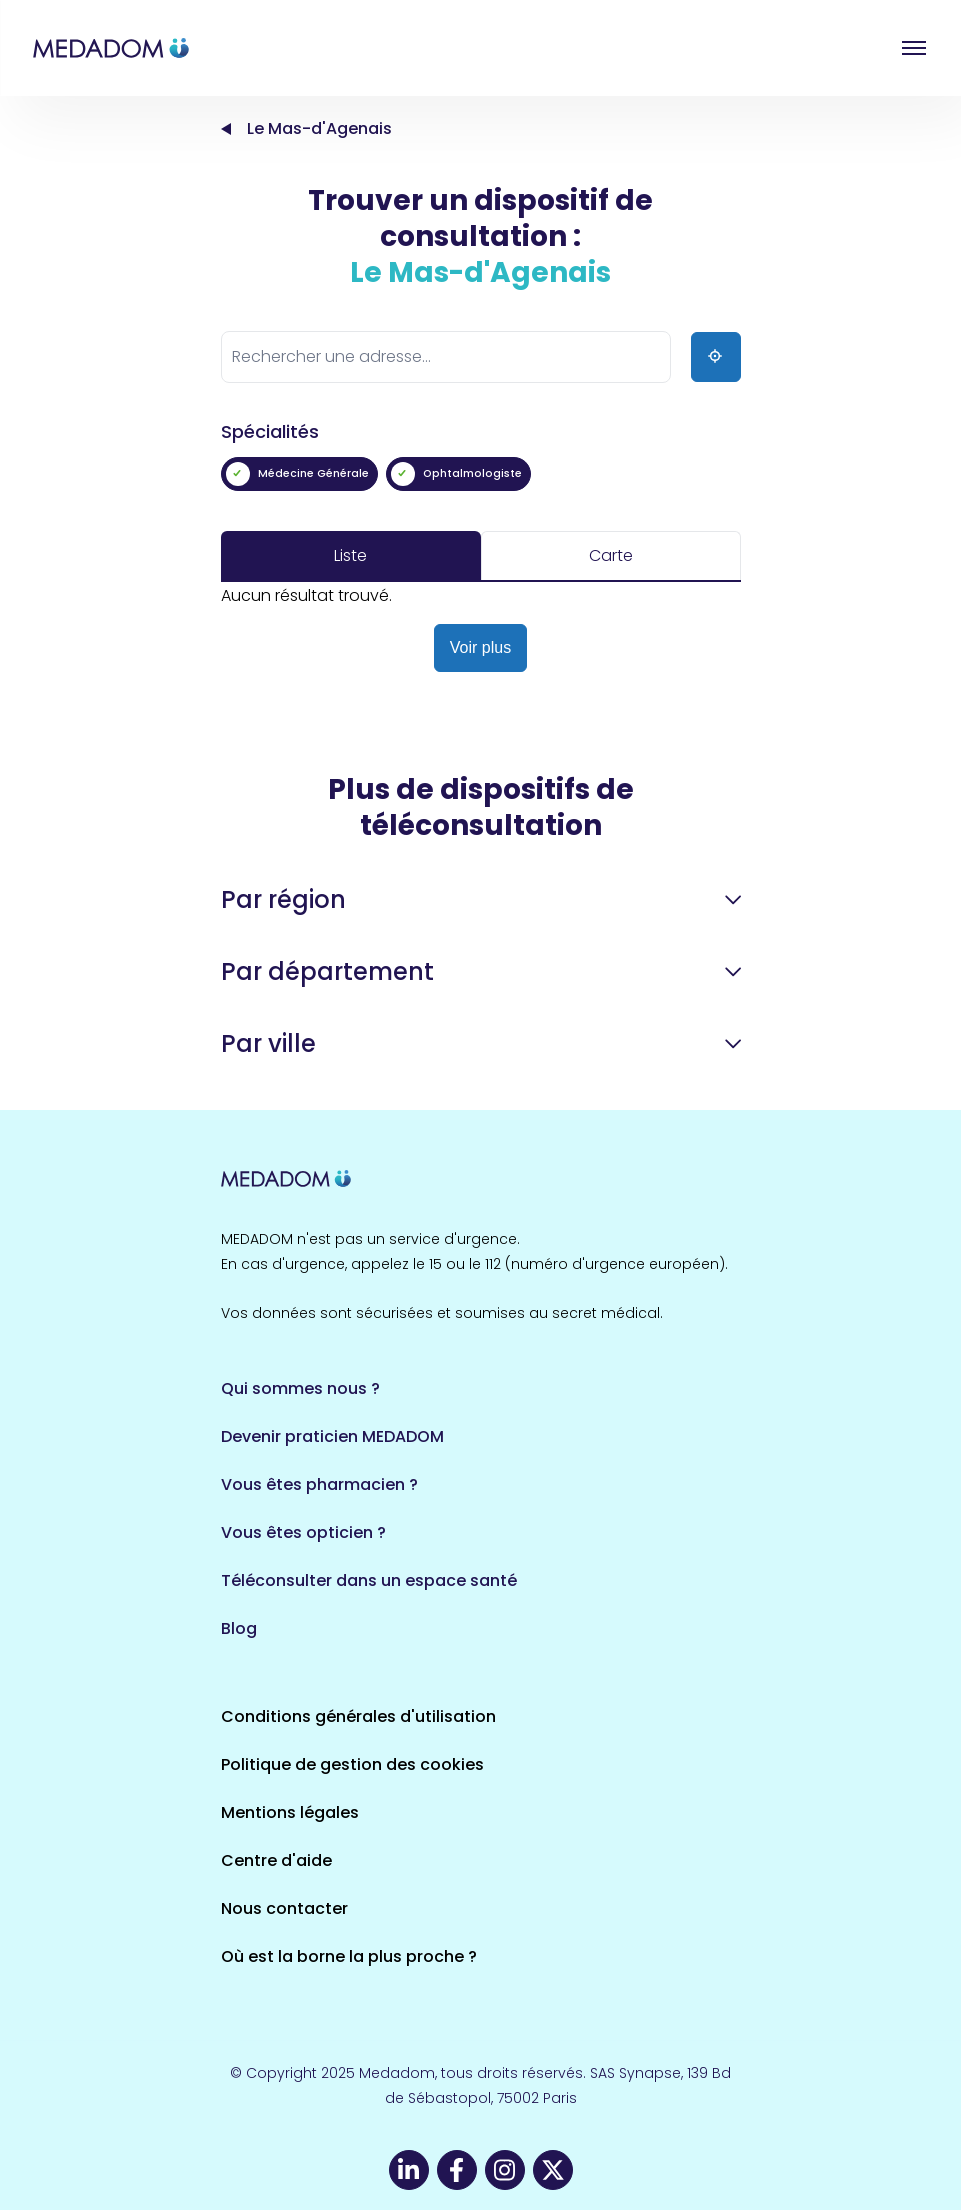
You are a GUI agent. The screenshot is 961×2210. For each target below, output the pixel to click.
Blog (239, 1628)
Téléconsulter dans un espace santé (369, 1580)
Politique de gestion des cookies (352, 1764)
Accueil (226, 129)
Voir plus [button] (480, 647)
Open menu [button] (914, 48)
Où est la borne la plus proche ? (349, 1956)
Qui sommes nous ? (300, 1388)
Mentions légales (290, 1812)
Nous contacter (284, 1908)
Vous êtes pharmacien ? (319, 1484)
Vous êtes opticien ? (303, 1532)
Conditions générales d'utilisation (358, 1716)
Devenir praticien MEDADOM (332, 1436)
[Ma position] (716, 357)
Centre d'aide (276, 1860)
